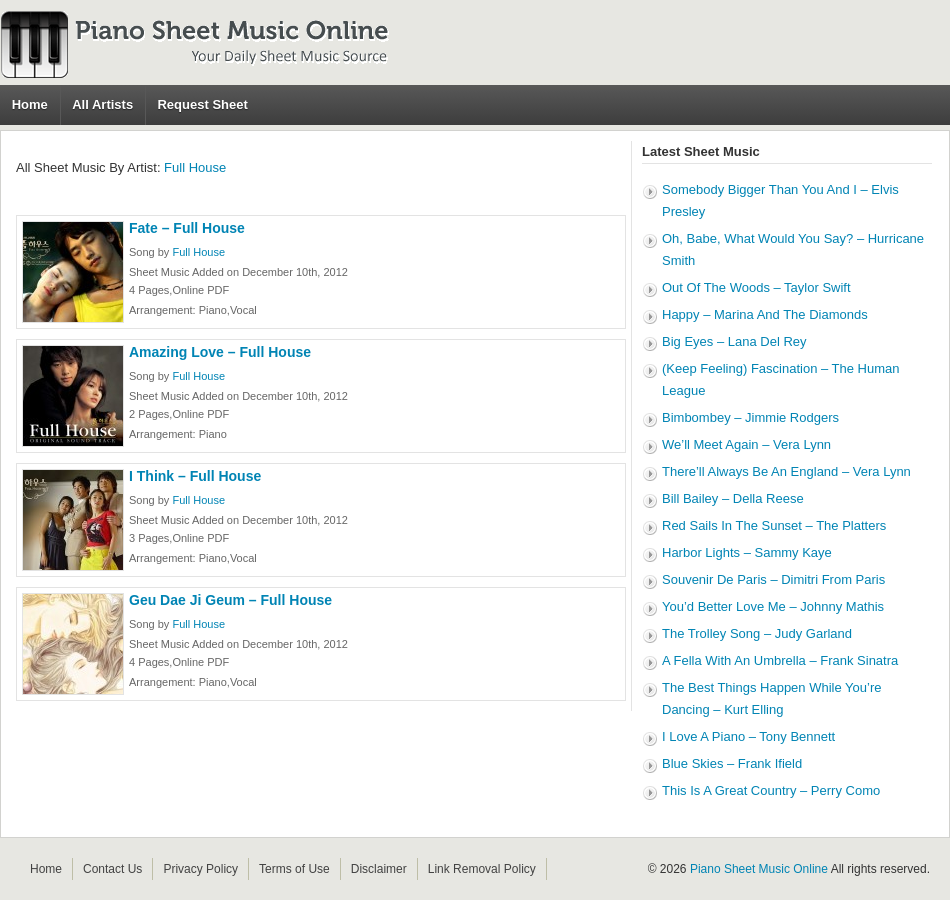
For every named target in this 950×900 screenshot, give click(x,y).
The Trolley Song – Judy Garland (757, 633)
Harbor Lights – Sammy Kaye (747, 552)
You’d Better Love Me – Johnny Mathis (773, 606)
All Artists (102, 104)
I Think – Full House (195, 476)
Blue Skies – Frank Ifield (732, 763)
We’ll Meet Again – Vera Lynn (746, 444)
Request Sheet (202, 104)
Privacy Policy (200, 869)
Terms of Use (294, 869)
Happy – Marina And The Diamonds (765, 314)
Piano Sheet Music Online (759, 869)
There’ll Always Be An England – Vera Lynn (786, 471)
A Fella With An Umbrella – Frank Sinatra (780, 660)
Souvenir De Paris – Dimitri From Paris (773, 579)
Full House (195, 167)
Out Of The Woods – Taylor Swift (756, 287)
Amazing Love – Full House (220, 352)
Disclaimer (379, 869)
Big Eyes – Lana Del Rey (734, 341)
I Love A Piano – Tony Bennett (748, 736)
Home (30, 104)
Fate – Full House (187, 228)
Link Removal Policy (482, 869)
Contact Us (112, 869)
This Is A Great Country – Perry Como (771, 790)
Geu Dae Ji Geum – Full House (230, 600)
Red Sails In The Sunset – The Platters (774, 525)
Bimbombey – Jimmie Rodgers (750, 417)
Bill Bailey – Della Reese (733, 498)
